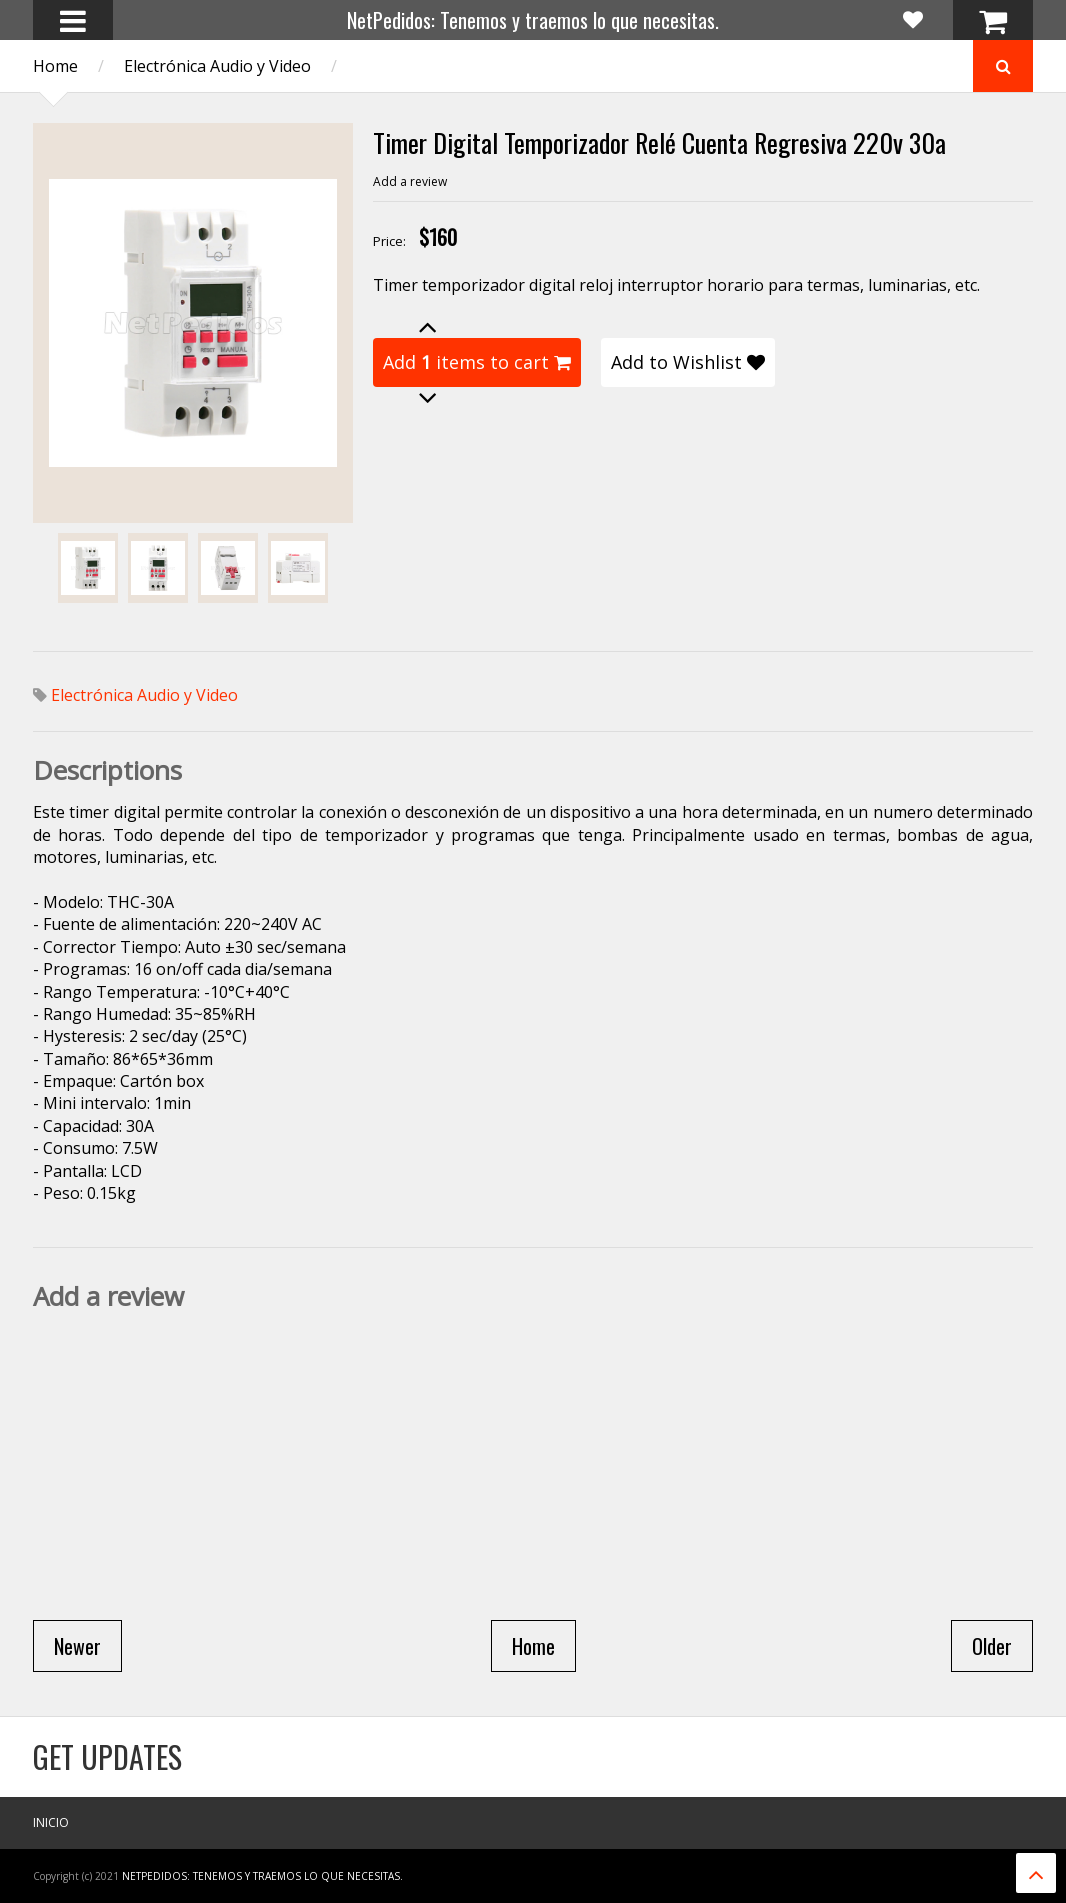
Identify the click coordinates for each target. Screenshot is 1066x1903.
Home (55, 66)
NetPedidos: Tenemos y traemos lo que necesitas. (533, 20)
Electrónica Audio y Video (217, 66)
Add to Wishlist (688, 362)
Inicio (51, 1822)
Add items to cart (477, 362)
